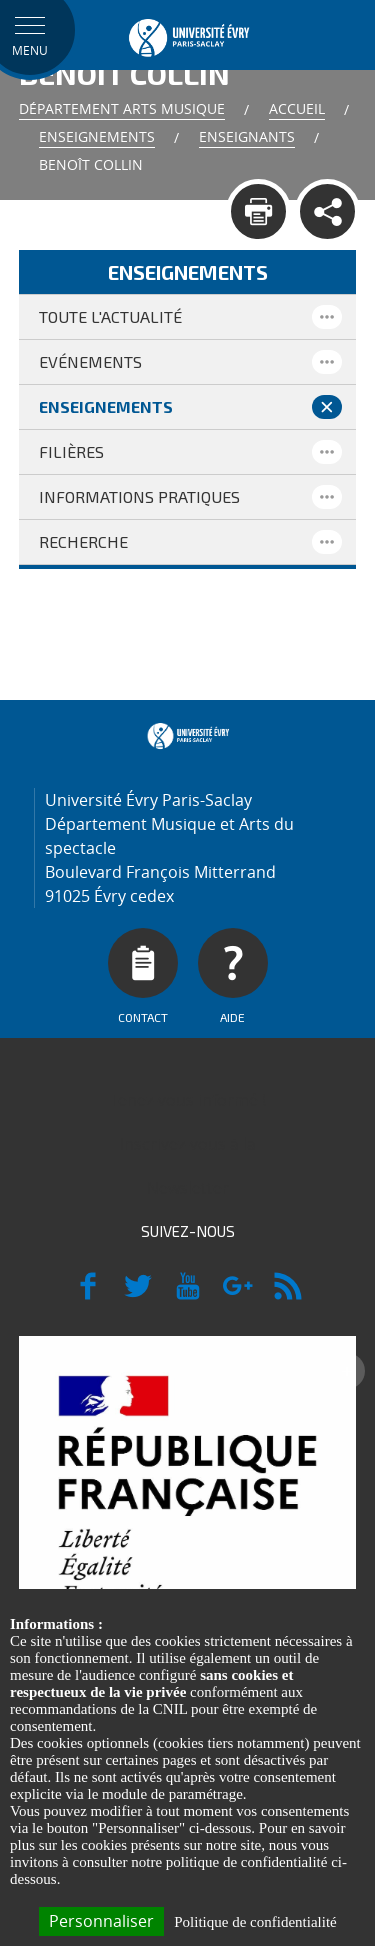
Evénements (90, 361)
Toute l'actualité (110, 316)
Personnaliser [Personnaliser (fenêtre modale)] (101, 1921)
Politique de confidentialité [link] (255, 1922)
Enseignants (247, 136)
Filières (71, 451)
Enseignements (97, 136)
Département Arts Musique (122, 108)
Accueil (297, 108)
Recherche (83, 541)
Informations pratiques (139, 496)
